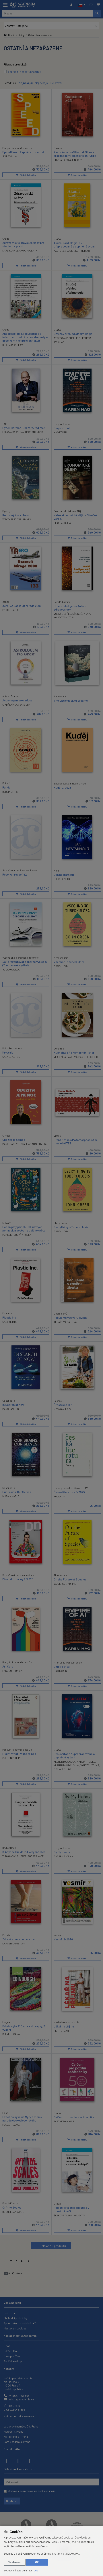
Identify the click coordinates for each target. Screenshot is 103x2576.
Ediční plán (10, 2351)
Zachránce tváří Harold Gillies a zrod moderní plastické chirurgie (75, 153)
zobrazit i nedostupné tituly (24, 71)
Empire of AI (62, 427)
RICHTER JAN (61, 2030)
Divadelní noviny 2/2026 (17, 1579)
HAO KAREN (60, 432)
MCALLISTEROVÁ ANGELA (17, 1234)
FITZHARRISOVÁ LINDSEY (68, 160)
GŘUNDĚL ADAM (81, 613)
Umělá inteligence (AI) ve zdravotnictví (70, 607)
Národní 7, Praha (13, 2431)
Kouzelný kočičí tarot (16, 515)
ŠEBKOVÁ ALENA (63, 2215)
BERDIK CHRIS (10, 791)
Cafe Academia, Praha (17, 2441)
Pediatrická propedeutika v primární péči (71, 2209)
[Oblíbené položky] (91, 5)
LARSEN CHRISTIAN (13, 1943)
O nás (7, 2346)
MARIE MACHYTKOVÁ (13, 1144)
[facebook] (7, 2460)
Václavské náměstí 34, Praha (21, 2426)
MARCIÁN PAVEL (86, 1761)
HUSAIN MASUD (11, 1496)
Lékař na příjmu (64, 2026)
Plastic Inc (9, 1317)
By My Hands (62, 1852)
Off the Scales (11, 2207)
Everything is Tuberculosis (71, 1227)
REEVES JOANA (11, 2034)
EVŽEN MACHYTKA (36, 1144)
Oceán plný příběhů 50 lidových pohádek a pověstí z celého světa (24, 1228)
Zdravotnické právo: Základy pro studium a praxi (23, 244)
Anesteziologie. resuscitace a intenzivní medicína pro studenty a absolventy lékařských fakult (25, 337)
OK (37, 2562)
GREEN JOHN (61, 966)
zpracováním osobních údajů (39, 2490)
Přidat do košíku (26, 175)
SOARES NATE (36, 1856)
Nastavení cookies (15, 2328)
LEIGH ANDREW (62, 523)
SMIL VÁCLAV (9, 156)
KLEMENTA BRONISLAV (66, 1765)
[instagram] (18, 2460)
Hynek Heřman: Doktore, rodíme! (23, 427)
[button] (81, 5)
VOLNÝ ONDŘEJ (62, 613)
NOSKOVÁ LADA (63, 1409)
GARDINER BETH (11, 1321)
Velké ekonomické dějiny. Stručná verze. (76, 516)
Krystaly (7, 1052)
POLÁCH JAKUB (11, 2124)
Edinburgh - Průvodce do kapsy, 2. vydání (24, 2027)
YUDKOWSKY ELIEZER (14, 1856)
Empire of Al (62, 1666)
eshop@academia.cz (19, 2399)
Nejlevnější (41, 83)
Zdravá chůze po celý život (19, 1939)
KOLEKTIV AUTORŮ (64, 617)
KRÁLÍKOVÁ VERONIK (13, 250)
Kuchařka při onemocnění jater (74, 1052)
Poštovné (10, 2313)
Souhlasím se (31, 2490)
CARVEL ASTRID (11, 1056)
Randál (6, 787)
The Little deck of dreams (71, 700)
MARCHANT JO (10, 1409)
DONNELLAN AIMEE (13, 2211)
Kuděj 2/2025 (62, 787)
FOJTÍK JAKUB (10, 610)
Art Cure (7, 1666)
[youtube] (28, 2460)
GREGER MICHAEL (63, 878)
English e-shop (13, 2361)
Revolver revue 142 (14, 874)
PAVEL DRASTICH (88, 1056)
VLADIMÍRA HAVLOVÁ (65, 1056)
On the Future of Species (70, 1579)
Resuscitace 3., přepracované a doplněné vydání (74, 1755)
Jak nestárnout (64, 874)
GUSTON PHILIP (11, 1758)
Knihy (21, 35)
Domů (9, 35)
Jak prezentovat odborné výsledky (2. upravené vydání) (24, 963)
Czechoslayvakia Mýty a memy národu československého (22, 2118)
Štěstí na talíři (63, 1405)
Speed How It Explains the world (23, 152)
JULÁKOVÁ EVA (11, 969)
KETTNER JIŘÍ (82, 250)
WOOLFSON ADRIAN (65, 1583)
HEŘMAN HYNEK (34, 431)
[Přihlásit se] (72, 5)
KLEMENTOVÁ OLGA (65, 1761)
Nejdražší (56, 83)
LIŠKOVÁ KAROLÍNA (13, 431)
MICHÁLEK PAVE (63, 1768)
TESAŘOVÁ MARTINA (65, 1321)
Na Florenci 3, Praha (16, 2436)
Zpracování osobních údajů (20, 2323)
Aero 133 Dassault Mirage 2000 (22, 605)
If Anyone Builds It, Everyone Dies (23, 1851)
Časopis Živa (12, 2356)
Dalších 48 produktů (53, 2246)
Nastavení (14, 2562)
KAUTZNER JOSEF (64, 250)
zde (36, 2570)
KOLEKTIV (32, 250)
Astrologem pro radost (17, 700)
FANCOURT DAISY (12, 1670)
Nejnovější (26, 83)
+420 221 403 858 (16, 2395)
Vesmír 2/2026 (63, 1939)
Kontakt (9, 2368)
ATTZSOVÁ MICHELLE (66, 338)
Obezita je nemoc (13, 1139)
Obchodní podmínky (15, 2318)
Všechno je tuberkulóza (69, 962)
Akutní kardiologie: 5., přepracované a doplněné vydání (75, 244)
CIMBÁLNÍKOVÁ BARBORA (16, 704)
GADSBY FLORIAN (63, 1856)
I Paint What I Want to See (19, 1753)
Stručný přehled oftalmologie (73, 333)
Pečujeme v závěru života (70, 1317)
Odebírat (12, 2501)
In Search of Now (13, 1404)
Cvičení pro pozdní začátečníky (74, 2117)
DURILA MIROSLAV (12, 344)
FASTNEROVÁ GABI (64, 2121)
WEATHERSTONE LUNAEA (16, 519)
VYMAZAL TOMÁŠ (89, 1765)
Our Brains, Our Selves (16, 1492)
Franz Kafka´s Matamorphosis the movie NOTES (76, 1141)
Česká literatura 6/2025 (69, 1492)
